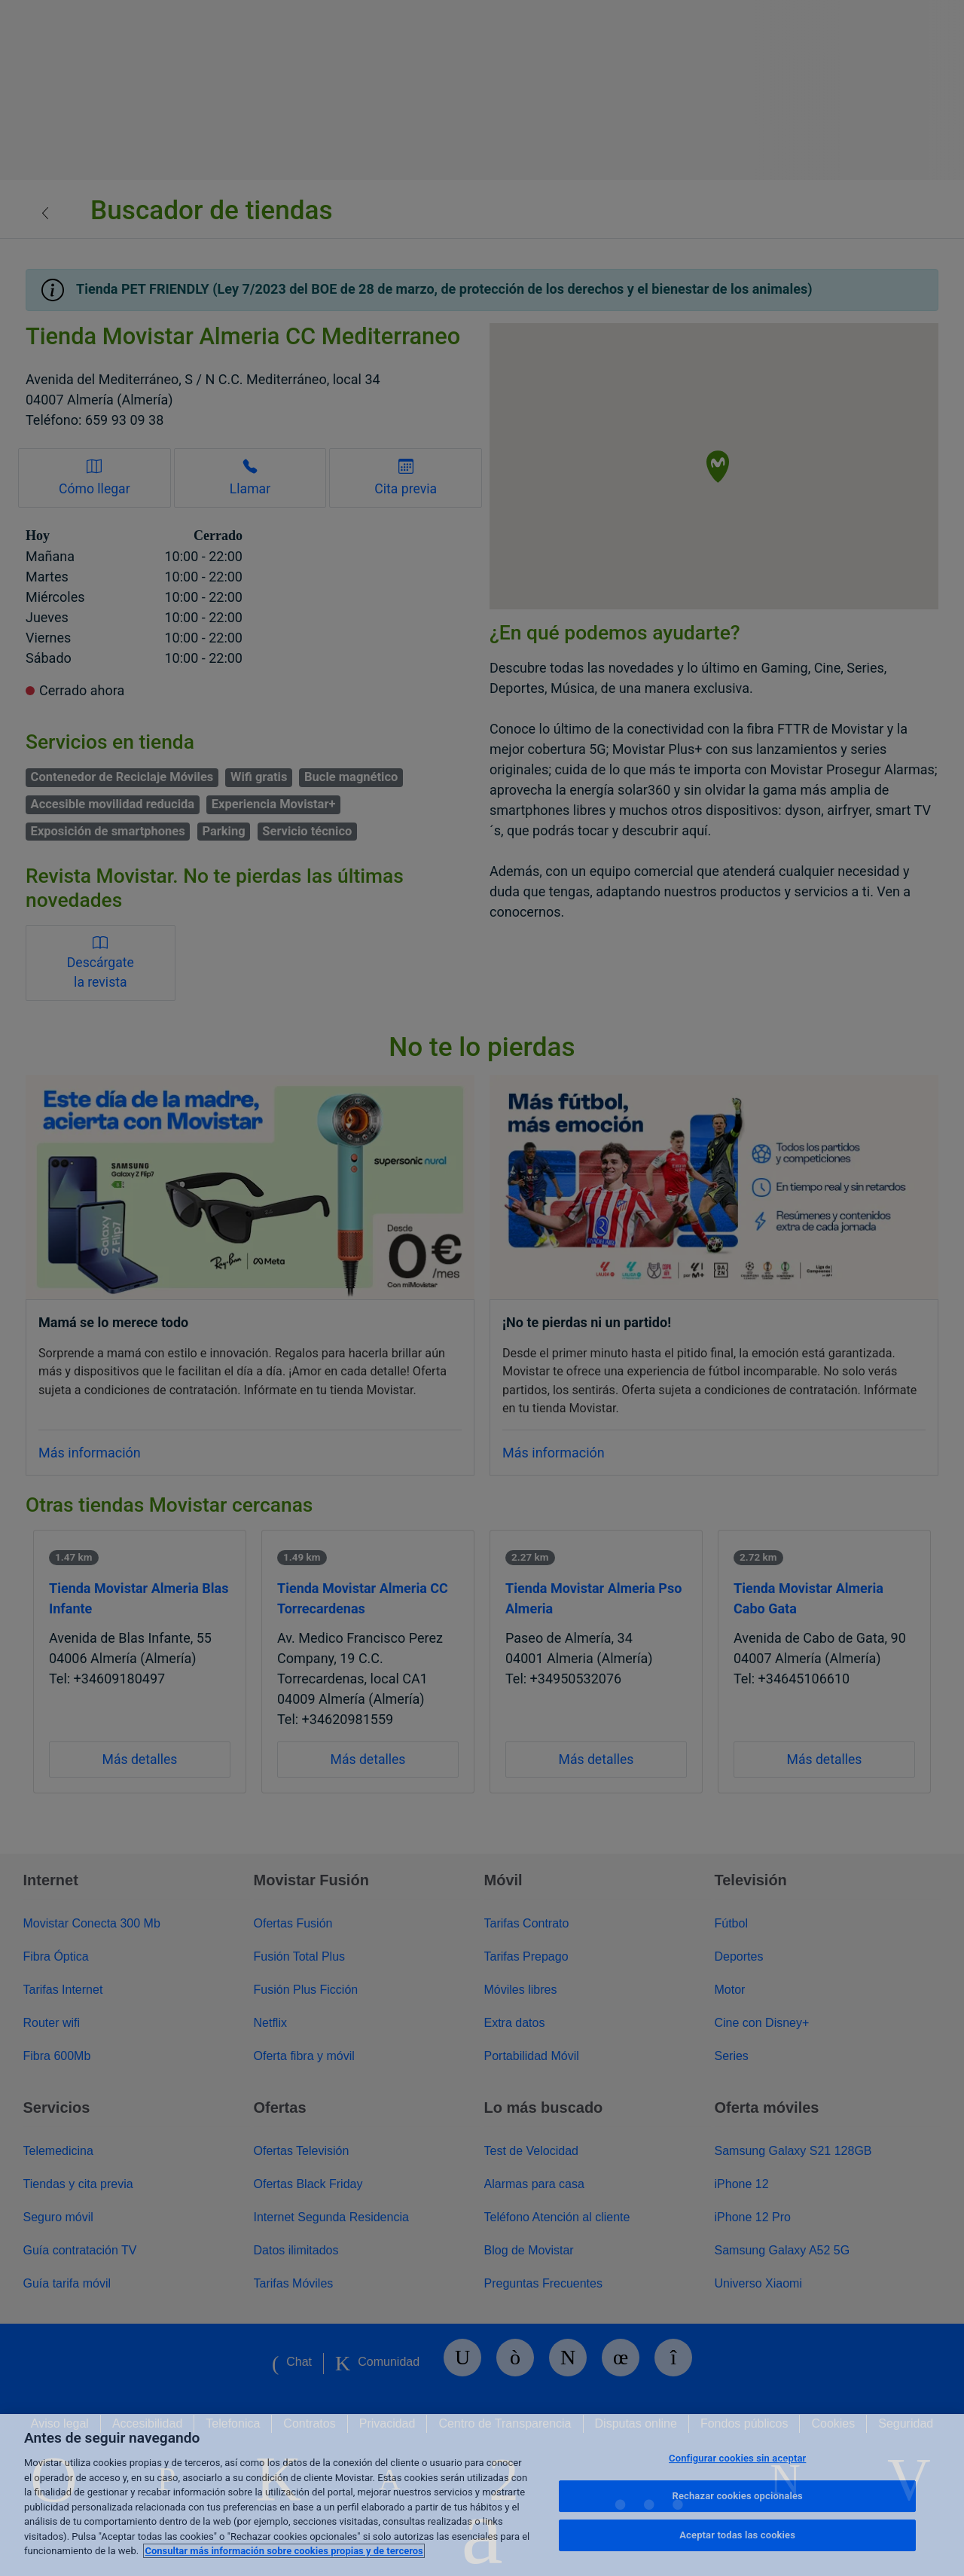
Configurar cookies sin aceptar (737, 2458)
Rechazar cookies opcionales (738, 2495)
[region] (482, 2495)
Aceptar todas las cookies (737, 2535)
